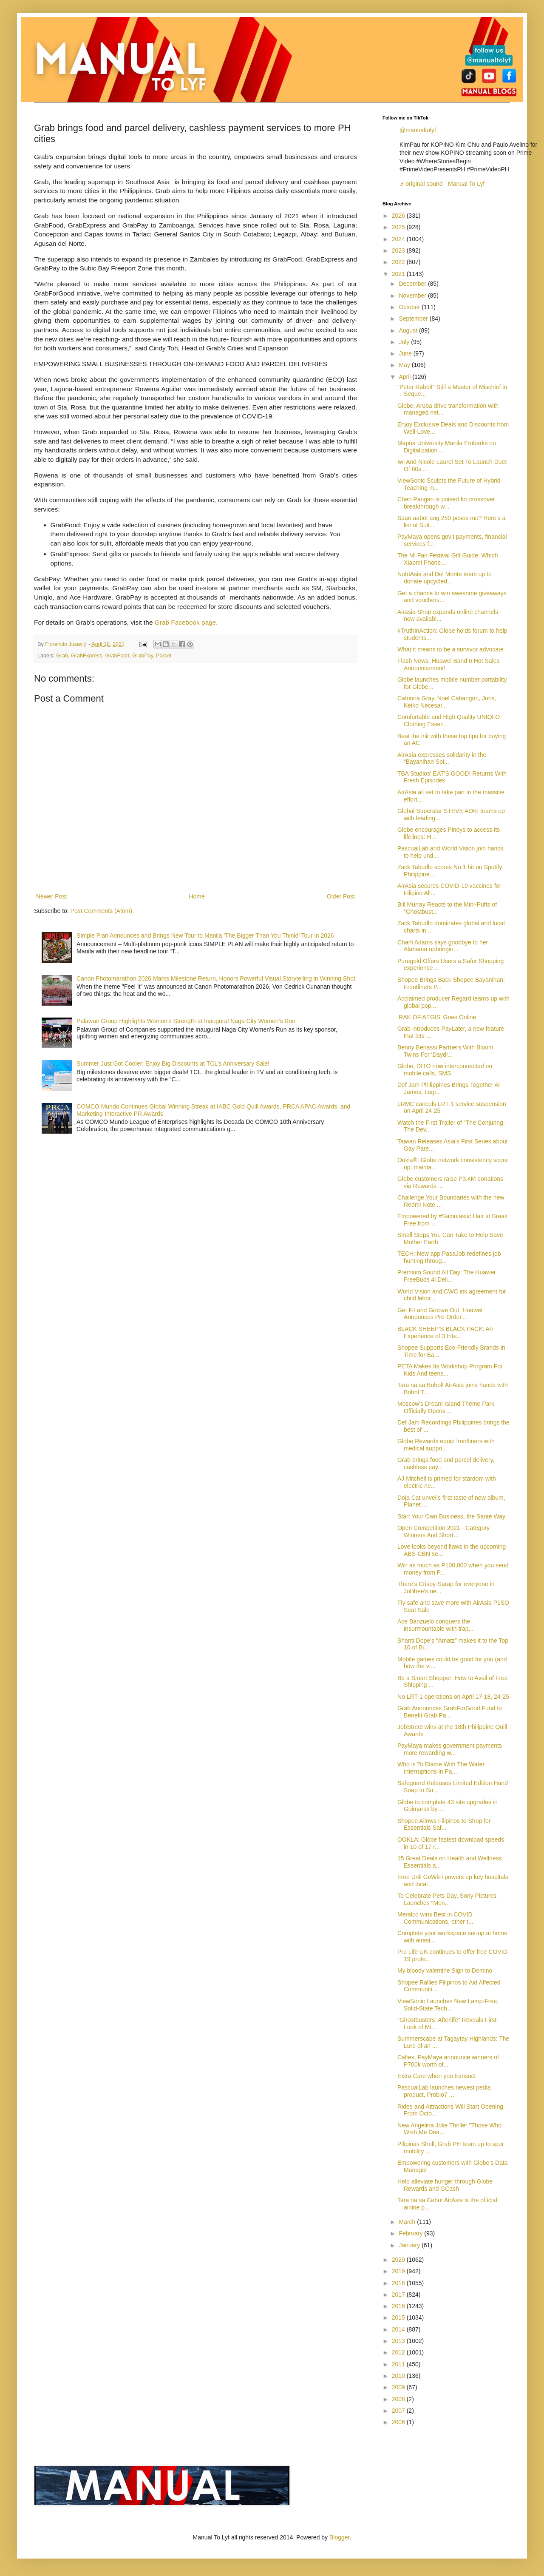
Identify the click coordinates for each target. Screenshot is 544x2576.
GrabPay (142, 656)
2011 (399, 2364)
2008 (399, 2399)
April (405, 376)
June (406, 353)
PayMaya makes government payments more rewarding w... (449, 1749)
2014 (399, 2329)
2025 (399, 227)
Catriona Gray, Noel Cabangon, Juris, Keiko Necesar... (446, 702)
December (413, 283)
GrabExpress (86, 656)
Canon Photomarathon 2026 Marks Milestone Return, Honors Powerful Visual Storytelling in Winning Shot (215, 978)
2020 (399, 2259)
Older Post (341, 896)
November (413, 295)
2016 (399, 2306)
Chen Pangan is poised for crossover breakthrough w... (446, 503)
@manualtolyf (418, 130)
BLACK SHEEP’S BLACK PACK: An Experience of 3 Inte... (445, 1332)
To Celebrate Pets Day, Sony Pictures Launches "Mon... (446, 1899)
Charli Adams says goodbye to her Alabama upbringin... (442, 946)
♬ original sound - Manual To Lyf (442, 183)
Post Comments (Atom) (101, 910)
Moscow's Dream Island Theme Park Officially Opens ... (445, 1407)
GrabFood (117, 656)
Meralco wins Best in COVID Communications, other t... (435, 1918)
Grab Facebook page (185, 622)
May (405, 364)
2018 (399, 2283)
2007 (399, 2410)
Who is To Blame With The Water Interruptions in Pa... (440, 1768)
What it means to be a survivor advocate (450, 649)
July (405, 341)
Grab (62, 656)
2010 (399, 2375)
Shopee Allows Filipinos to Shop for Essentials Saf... (443, 1824)
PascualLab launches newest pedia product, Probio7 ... (444, 2091)
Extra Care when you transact (436, 2076)
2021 (399, 273)
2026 (399, 215)
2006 (399, 2422)
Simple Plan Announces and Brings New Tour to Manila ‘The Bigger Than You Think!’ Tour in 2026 (205, 935)
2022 (399, 262)
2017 (399, 2294)
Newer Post (51, 896)
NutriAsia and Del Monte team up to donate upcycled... (444, 578)
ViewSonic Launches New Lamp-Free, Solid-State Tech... (448, 2005)
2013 (399, 2340)
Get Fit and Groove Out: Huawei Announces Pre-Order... (439, 1314)
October (410, 307)
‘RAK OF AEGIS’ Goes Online (436, 1017)
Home (196, 896)
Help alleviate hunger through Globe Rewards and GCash (445, 2185)
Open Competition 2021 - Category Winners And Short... (443, 1531)
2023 (399, 250)
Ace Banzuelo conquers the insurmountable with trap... (435, 1625)
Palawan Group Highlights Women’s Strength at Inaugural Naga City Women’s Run (185, 1021)
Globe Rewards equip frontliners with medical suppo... (446, 1445)
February (411, 2233)
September (414, 318)
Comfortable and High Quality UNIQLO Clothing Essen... (448, 721)
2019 (399, 2271)
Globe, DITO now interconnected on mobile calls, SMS (444, 1070)
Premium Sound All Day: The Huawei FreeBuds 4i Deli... (446, 1276)
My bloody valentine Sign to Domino (444, 1970)
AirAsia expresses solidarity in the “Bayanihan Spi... (441, 758)
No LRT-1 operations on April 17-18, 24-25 (453, 1696)
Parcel (163, 656)
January (410, 2245)
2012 (399, 2352)
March (408, 2221)
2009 (399, 2387)
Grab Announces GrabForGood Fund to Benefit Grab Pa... (449, 1712)
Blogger (339, 2537)
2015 (399, 2317)
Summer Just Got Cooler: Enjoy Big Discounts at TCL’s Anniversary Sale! (172, 1063)
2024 (399, 239)
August (409, 330)
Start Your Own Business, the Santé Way (451, 1516)
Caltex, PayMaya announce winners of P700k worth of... (448, 2061)
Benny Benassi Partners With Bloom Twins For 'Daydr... (445, 1051)
